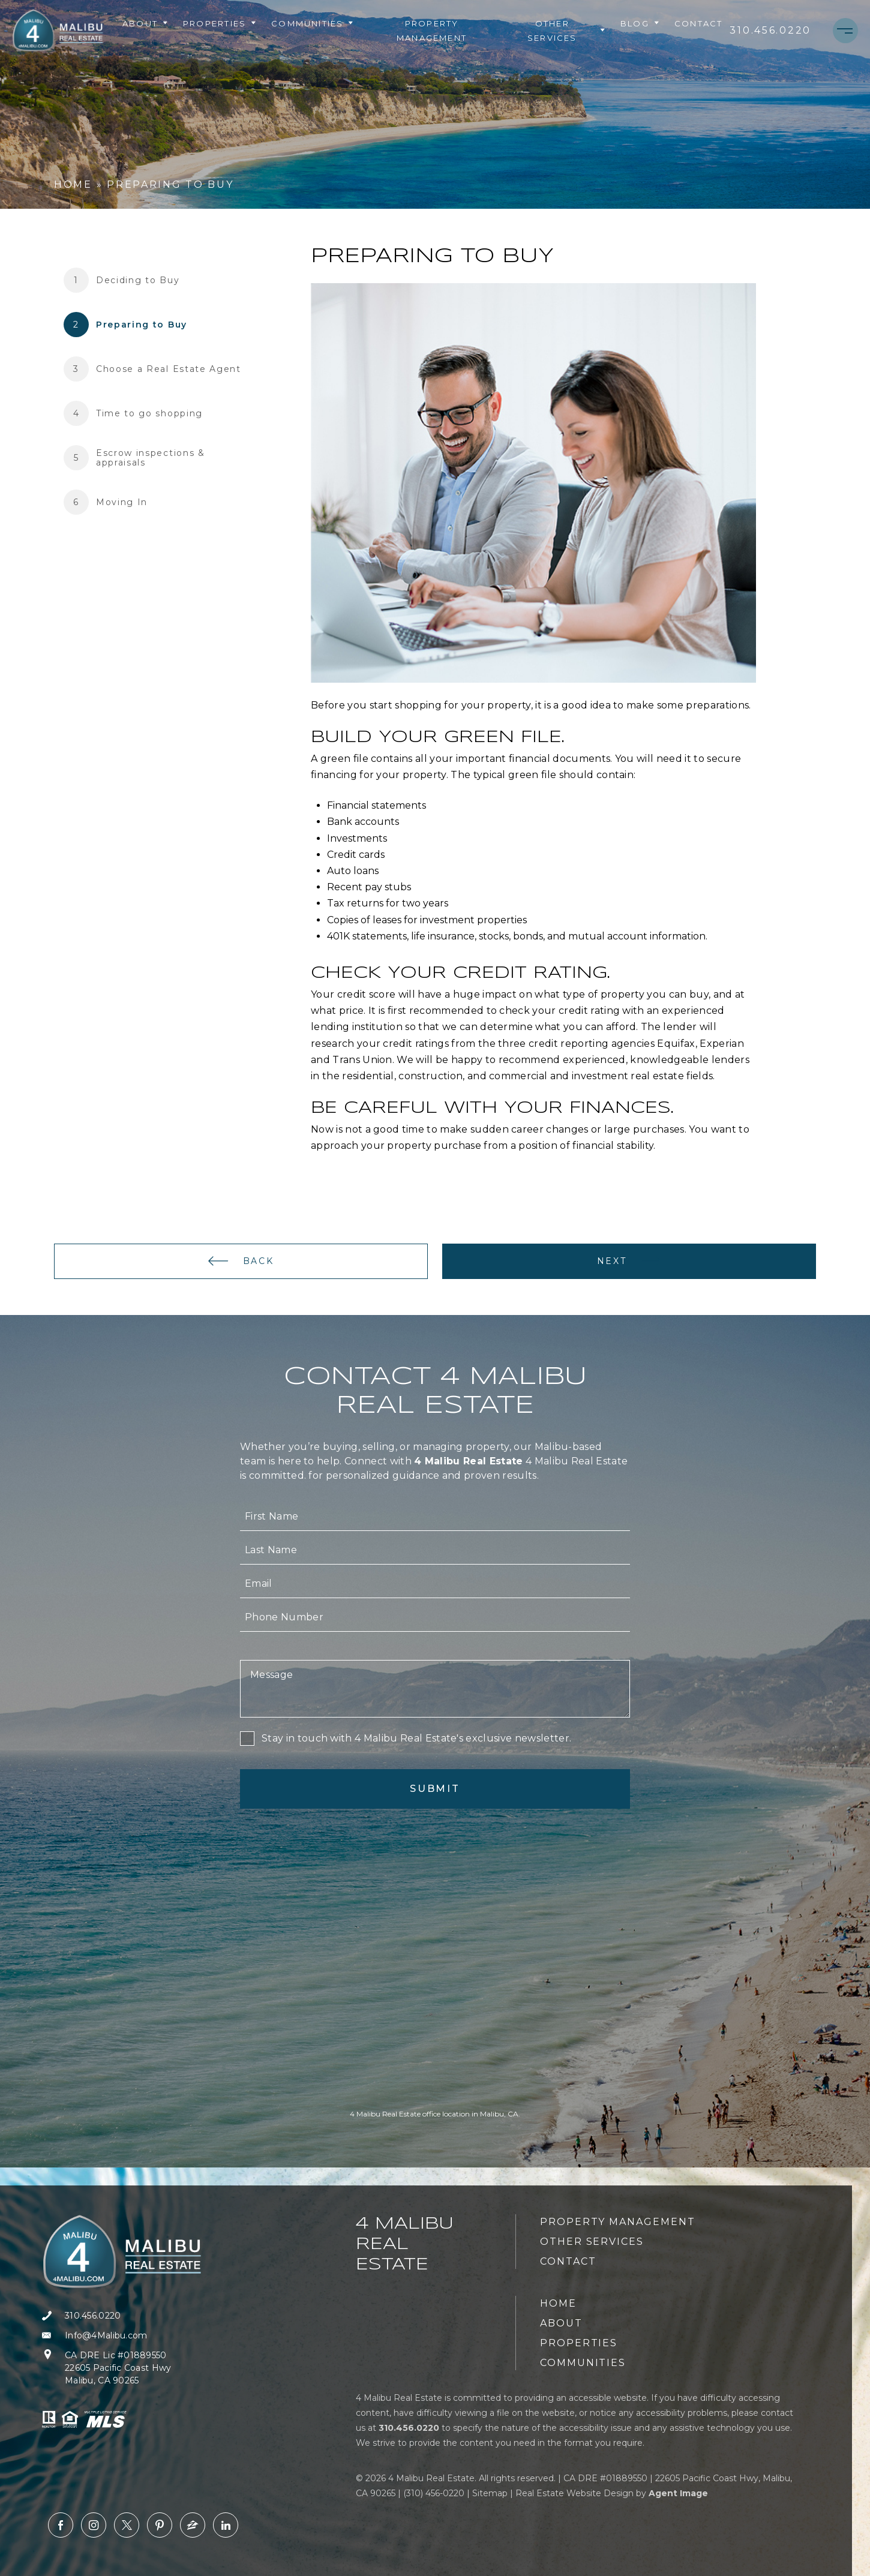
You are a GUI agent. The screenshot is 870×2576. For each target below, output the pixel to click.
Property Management (432, 31)
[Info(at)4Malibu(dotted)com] (126, 2335)
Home (558, 2303)
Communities (312, 23)
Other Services (566, 31)
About (145, 23)
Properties (220, 23)
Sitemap (490, 2493)
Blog (640, 23)
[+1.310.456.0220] (770, 30)
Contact (698, 23)
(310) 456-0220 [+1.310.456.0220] (433, 2493)
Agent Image (678, 2493)
